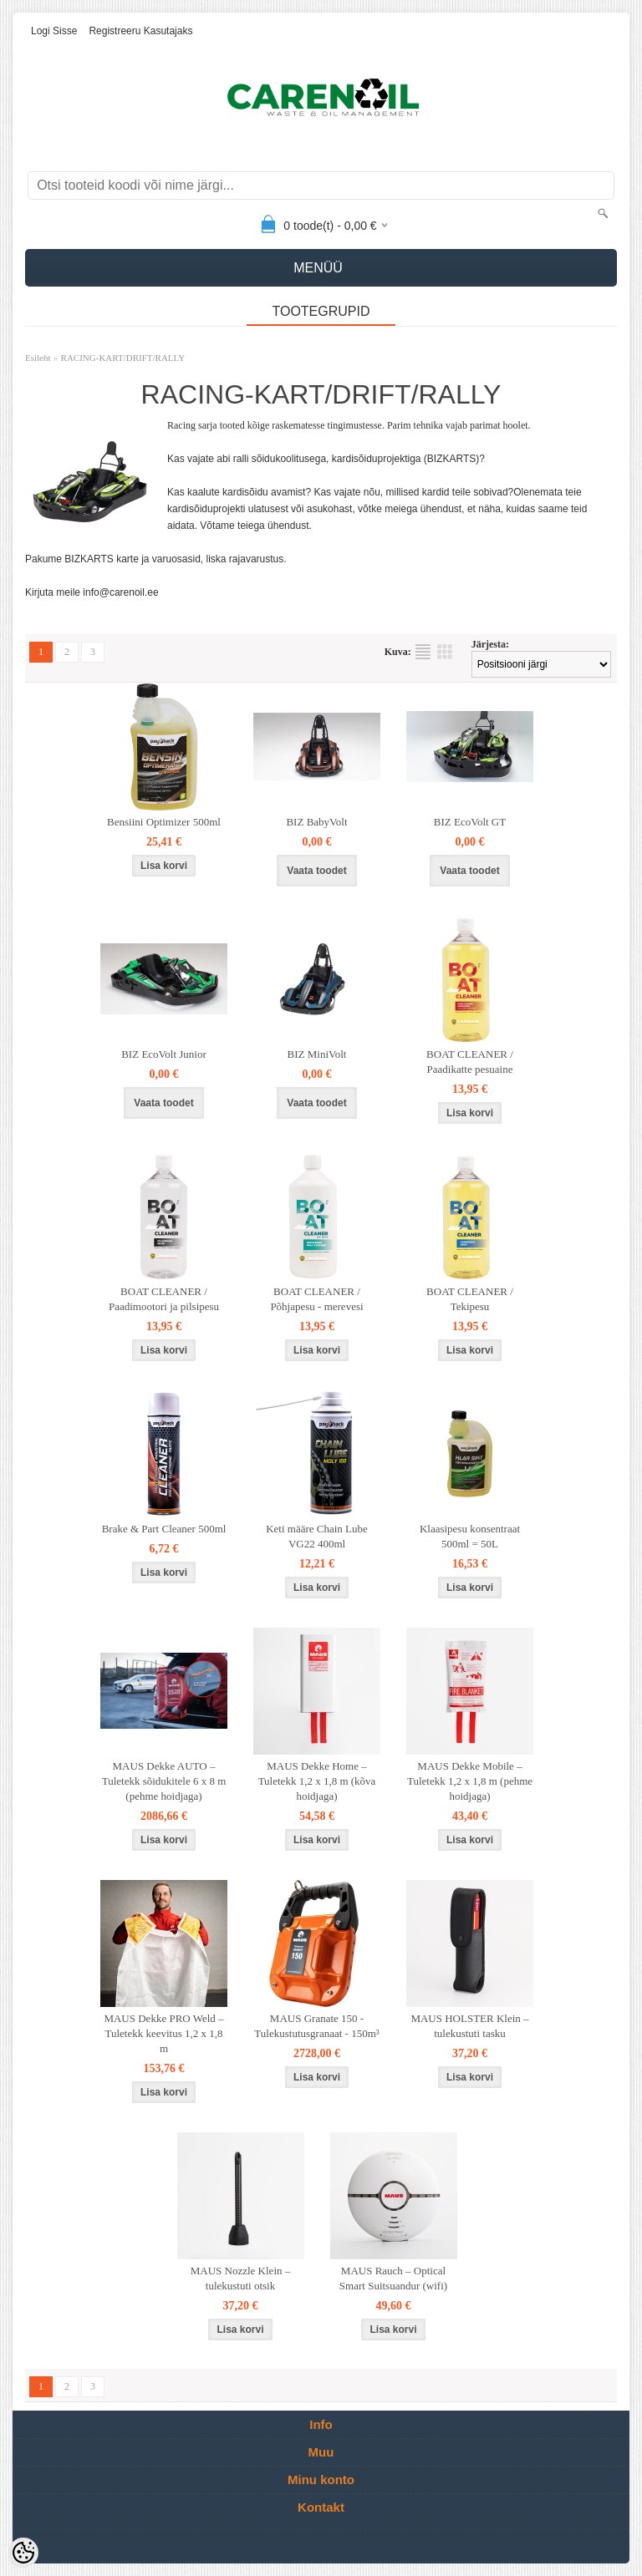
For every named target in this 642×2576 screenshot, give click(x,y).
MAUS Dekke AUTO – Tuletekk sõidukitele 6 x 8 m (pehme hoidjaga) (164, 1781)
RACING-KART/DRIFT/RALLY (123, 358)
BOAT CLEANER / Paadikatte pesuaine (469, 1061)
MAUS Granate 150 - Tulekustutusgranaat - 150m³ (316, 2026)
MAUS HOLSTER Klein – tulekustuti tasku (469, 2026)
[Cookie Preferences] (23, 2553)
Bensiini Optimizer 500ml (164, 821)
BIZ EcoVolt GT (470, 821)
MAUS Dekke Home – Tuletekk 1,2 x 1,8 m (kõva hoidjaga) (317, 1781)
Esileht (38, 358)
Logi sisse (54, 31)
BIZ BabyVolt (316, 821)
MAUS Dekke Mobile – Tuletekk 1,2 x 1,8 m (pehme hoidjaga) (469, 1781)
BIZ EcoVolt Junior (163, 1054)
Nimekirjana (423, 651)
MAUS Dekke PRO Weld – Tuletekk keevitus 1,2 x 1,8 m (163, 2033)
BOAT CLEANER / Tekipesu (469, 1299)
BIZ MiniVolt (317, 1054)
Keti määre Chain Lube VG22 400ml (317, 1536)
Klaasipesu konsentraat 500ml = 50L (470, 1536)
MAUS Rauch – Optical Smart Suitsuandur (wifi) (393, 2278)
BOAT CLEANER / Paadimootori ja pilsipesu (164, 1299)
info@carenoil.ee (120, 592)
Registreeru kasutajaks (140, 31)
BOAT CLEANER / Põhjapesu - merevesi (316, 1299)
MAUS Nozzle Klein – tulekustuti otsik (241, 2278)
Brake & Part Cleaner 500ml (164, 1528)
